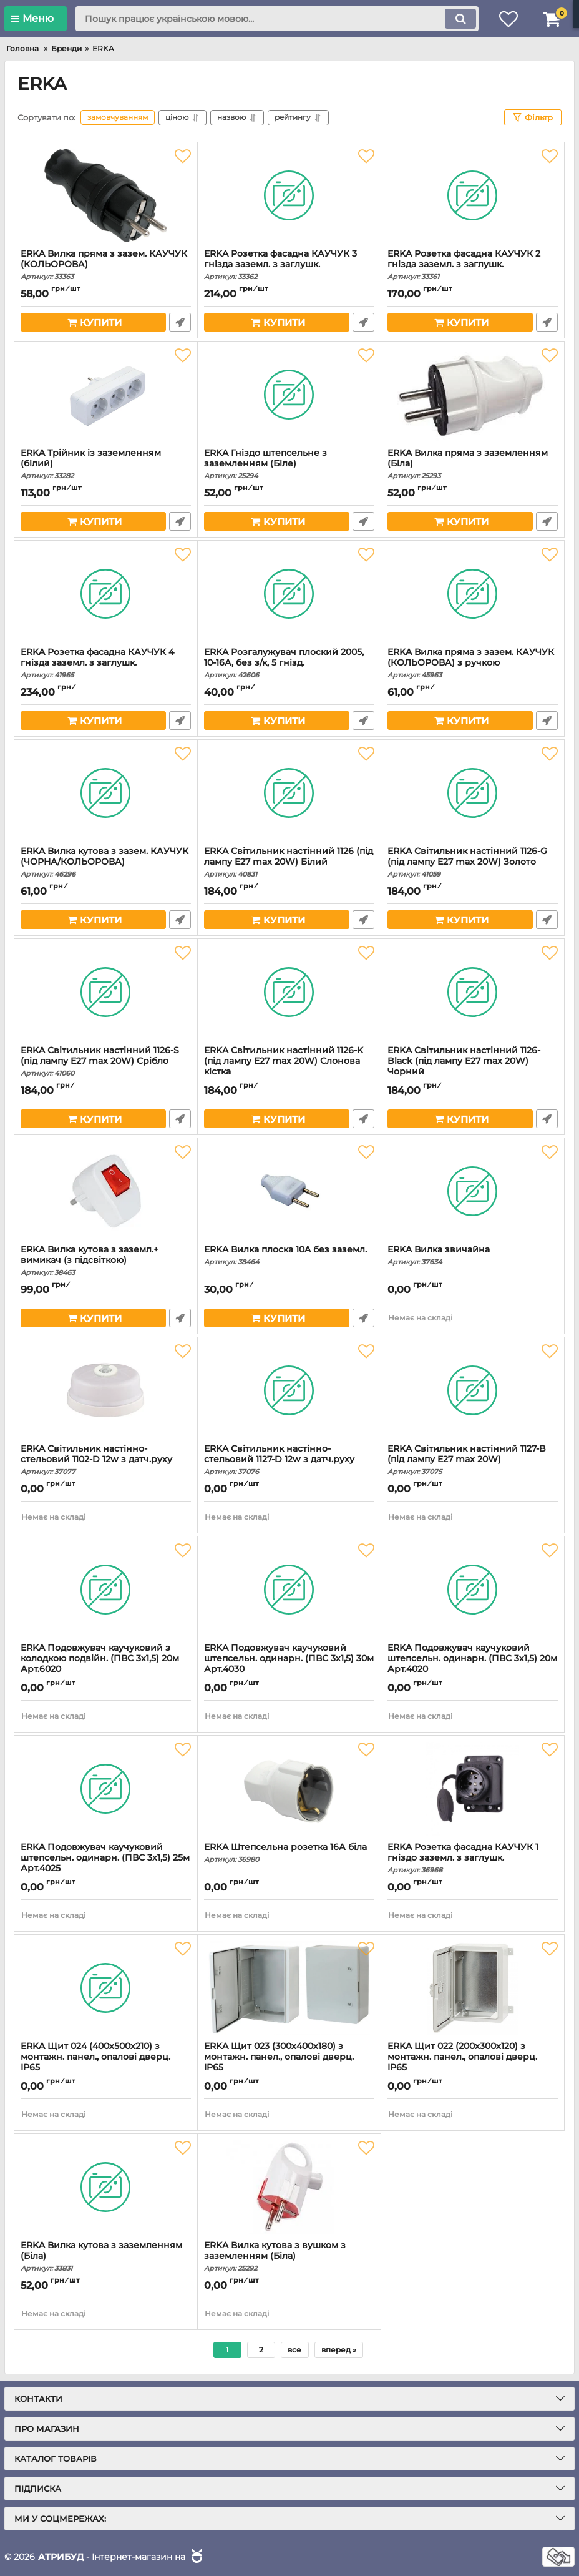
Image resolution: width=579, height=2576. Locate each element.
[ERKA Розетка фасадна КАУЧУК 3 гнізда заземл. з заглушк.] (289, 195)
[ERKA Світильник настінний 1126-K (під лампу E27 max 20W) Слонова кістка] (289, 992)
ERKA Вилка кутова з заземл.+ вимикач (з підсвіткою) (106, 1260)
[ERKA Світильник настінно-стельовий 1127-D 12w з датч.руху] (289, 1390)
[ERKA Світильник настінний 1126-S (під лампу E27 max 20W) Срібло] (106, 992)
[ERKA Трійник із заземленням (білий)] (106, 394)
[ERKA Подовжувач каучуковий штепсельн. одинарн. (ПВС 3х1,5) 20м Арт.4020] (472, 1589)
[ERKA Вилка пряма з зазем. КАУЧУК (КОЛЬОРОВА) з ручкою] (472, 594)
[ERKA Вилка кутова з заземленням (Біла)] (106, 2187)
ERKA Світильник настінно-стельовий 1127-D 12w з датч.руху (289, 1459)
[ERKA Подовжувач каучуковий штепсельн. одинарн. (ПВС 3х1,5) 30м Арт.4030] (289, 1589)
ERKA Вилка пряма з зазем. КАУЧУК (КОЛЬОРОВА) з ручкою (472, 663)
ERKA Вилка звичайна (472, 1255)
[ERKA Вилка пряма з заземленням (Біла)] (472, 394)
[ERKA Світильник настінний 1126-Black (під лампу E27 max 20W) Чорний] (472, 992)
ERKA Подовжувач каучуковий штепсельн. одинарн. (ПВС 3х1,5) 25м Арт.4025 (106, 1863)
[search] (277, 18)
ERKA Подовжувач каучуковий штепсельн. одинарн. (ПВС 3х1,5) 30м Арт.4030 (289, 1664)
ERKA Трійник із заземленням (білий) (106, 464)
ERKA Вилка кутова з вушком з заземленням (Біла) (289, 2256)
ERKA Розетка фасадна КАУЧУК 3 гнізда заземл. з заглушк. (289, 264)
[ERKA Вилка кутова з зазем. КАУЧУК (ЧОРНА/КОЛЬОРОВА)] (106, 793)
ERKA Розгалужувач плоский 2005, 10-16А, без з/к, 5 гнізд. (289, 663)
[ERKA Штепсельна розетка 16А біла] (289, 1789)
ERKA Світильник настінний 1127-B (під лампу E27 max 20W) (472, 1459)
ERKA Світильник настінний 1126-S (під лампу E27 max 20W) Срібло (106, 1061)
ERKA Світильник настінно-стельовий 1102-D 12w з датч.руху (106, 1459)
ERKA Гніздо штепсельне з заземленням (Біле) (289, 464)
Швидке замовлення (180, 322)
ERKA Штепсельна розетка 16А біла (289, 1853)
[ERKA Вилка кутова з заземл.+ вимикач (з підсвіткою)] (106, 1191)
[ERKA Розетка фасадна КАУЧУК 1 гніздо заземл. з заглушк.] (472, 1789)
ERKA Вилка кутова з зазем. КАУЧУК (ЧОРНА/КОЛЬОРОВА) (106, 862)
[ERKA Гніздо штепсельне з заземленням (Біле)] (289, 394)
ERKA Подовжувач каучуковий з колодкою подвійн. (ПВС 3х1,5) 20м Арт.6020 (106, 1664)
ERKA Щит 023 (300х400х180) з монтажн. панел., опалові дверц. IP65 (289, 2062)
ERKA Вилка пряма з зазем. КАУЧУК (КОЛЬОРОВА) (106, 264)
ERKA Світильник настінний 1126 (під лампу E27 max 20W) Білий (289, 862)
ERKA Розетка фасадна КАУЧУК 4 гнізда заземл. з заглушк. (106, 663)
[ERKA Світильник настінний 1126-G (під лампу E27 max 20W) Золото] (472, 793)
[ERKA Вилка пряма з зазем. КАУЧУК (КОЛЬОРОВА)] (106, 195)
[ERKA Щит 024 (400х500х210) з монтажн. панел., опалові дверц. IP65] (106, 1988)
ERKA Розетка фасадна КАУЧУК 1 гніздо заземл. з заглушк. (472, 1858)
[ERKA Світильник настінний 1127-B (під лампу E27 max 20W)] (472, 1390)
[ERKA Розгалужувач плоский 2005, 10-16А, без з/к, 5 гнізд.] (289, 594)
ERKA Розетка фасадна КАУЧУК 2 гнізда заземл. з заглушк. (472, 264)
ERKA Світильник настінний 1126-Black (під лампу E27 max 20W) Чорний (472, 1066)
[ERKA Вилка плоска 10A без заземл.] (289, 1191)
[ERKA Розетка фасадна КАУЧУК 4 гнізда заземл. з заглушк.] (106, 594)
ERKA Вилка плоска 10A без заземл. (289, 1255)
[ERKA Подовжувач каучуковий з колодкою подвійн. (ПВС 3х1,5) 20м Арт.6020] (106, 1589)
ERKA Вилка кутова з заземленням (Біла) (106, 2256)
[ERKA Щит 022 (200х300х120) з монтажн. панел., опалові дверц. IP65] (472, 1988)
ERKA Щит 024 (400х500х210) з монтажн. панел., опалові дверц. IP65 (106, 2062)
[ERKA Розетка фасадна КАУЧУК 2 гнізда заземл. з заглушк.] (472, 195)
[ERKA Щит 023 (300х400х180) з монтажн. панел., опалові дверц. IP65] (289, 1988)
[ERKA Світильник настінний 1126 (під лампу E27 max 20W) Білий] (289, 793)
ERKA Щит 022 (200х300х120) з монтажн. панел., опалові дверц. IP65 (472, 2062)
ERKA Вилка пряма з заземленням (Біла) (472, 464)
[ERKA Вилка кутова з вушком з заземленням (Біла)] (289, 2187)
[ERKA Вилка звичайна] (472, 1191)
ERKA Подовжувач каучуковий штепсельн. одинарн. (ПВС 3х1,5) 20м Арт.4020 (472, 1664)
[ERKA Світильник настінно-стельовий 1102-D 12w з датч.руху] (106, 1390)
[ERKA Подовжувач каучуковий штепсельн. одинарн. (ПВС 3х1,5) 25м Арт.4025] (106, 1789)
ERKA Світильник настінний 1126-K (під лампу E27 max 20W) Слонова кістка (289, 1066)
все (294, 2349)
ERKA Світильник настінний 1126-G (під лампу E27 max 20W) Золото (472, 862)
